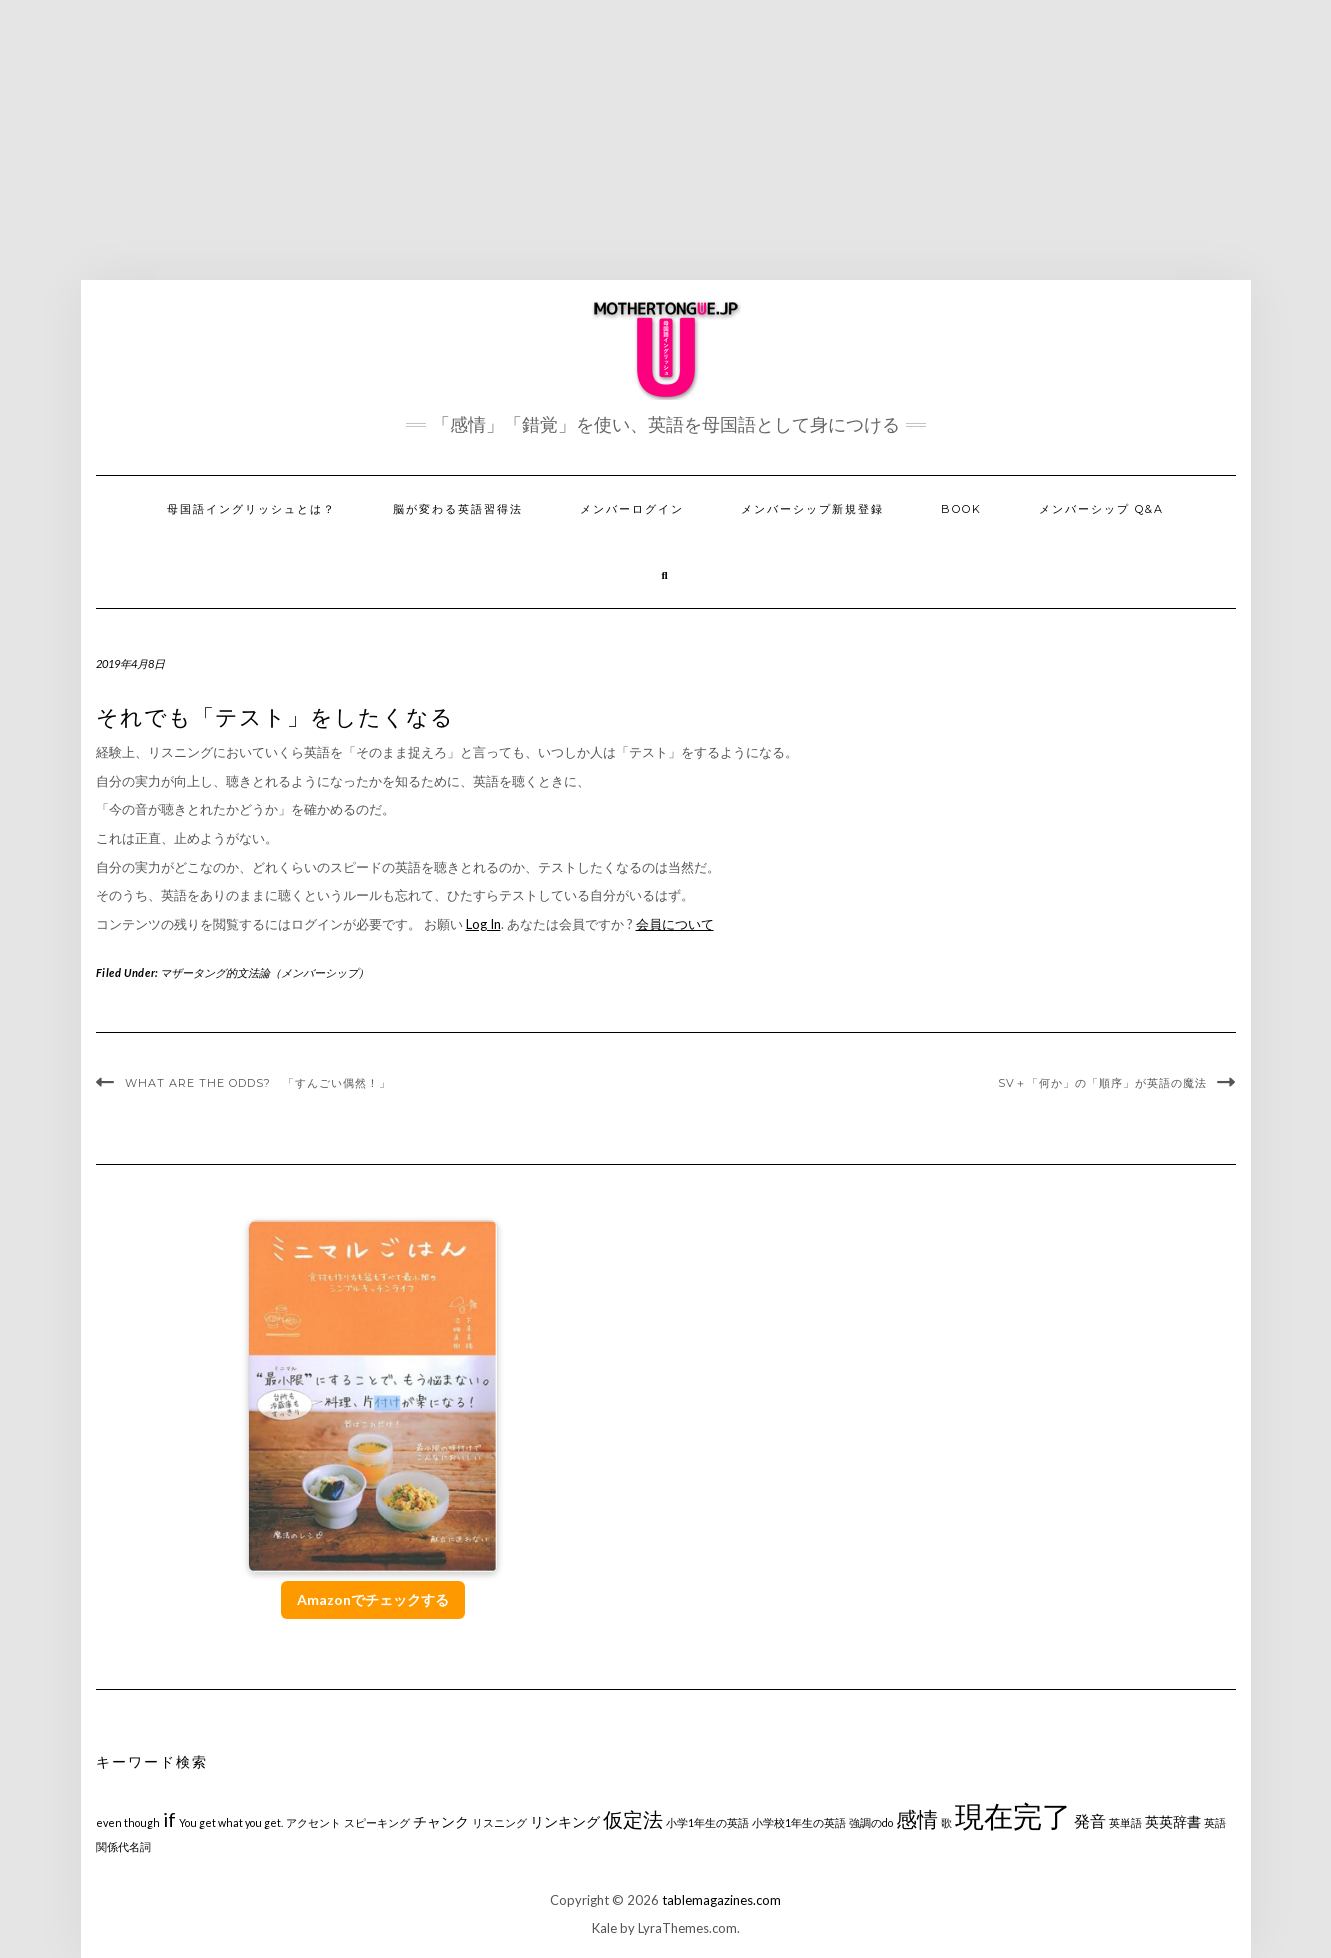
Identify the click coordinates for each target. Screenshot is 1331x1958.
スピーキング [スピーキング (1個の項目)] (377, 1822)
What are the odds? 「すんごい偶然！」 (258, 1083)
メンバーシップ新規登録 (812, 509)
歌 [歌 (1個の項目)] (946, 1822)
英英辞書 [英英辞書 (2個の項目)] (1173, 1821)
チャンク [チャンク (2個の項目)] (441, 1821)
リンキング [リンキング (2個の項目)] (565, 1821)
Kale (604, 1928)
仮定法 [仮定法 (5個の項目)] (633, 1819)
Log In (483, 924)
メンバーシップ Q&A (1101, 509)
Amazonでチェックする (373, 1599)
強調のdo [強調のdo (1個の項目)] (871, 1822)
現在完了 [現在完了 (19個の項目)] (1013, 1815)
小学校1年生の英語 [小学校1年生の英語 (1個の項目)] (799, 1822)
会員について (675, 924)
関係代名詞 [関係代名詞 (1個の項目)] (123, 1846)
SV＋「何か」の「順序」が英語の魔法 (1102, 1083)
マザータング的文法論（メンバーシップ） (264, 972)
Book (961, 509)
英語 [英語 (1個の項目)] (1215, 1822)
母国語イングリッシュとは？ (251, 509)
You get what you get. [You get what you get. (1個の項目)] (231, 1822)
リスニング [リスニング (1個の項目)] (499, 1822)
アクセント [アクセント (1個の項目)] (313, 1822)
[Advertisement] (666, 140)
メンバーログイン (632, 509)
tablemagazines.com (721, 1900)
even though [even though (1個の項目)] (128, 1822)
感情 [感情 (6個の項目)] (917, 1818)
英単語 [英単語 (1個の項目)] (1125, 1822)
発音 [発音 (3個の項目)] (1090, 1820)
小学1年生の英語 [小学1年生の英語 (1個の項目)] (707, 1822)
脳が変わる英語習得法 (458, 509)
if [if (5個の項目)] (169, 1819)
